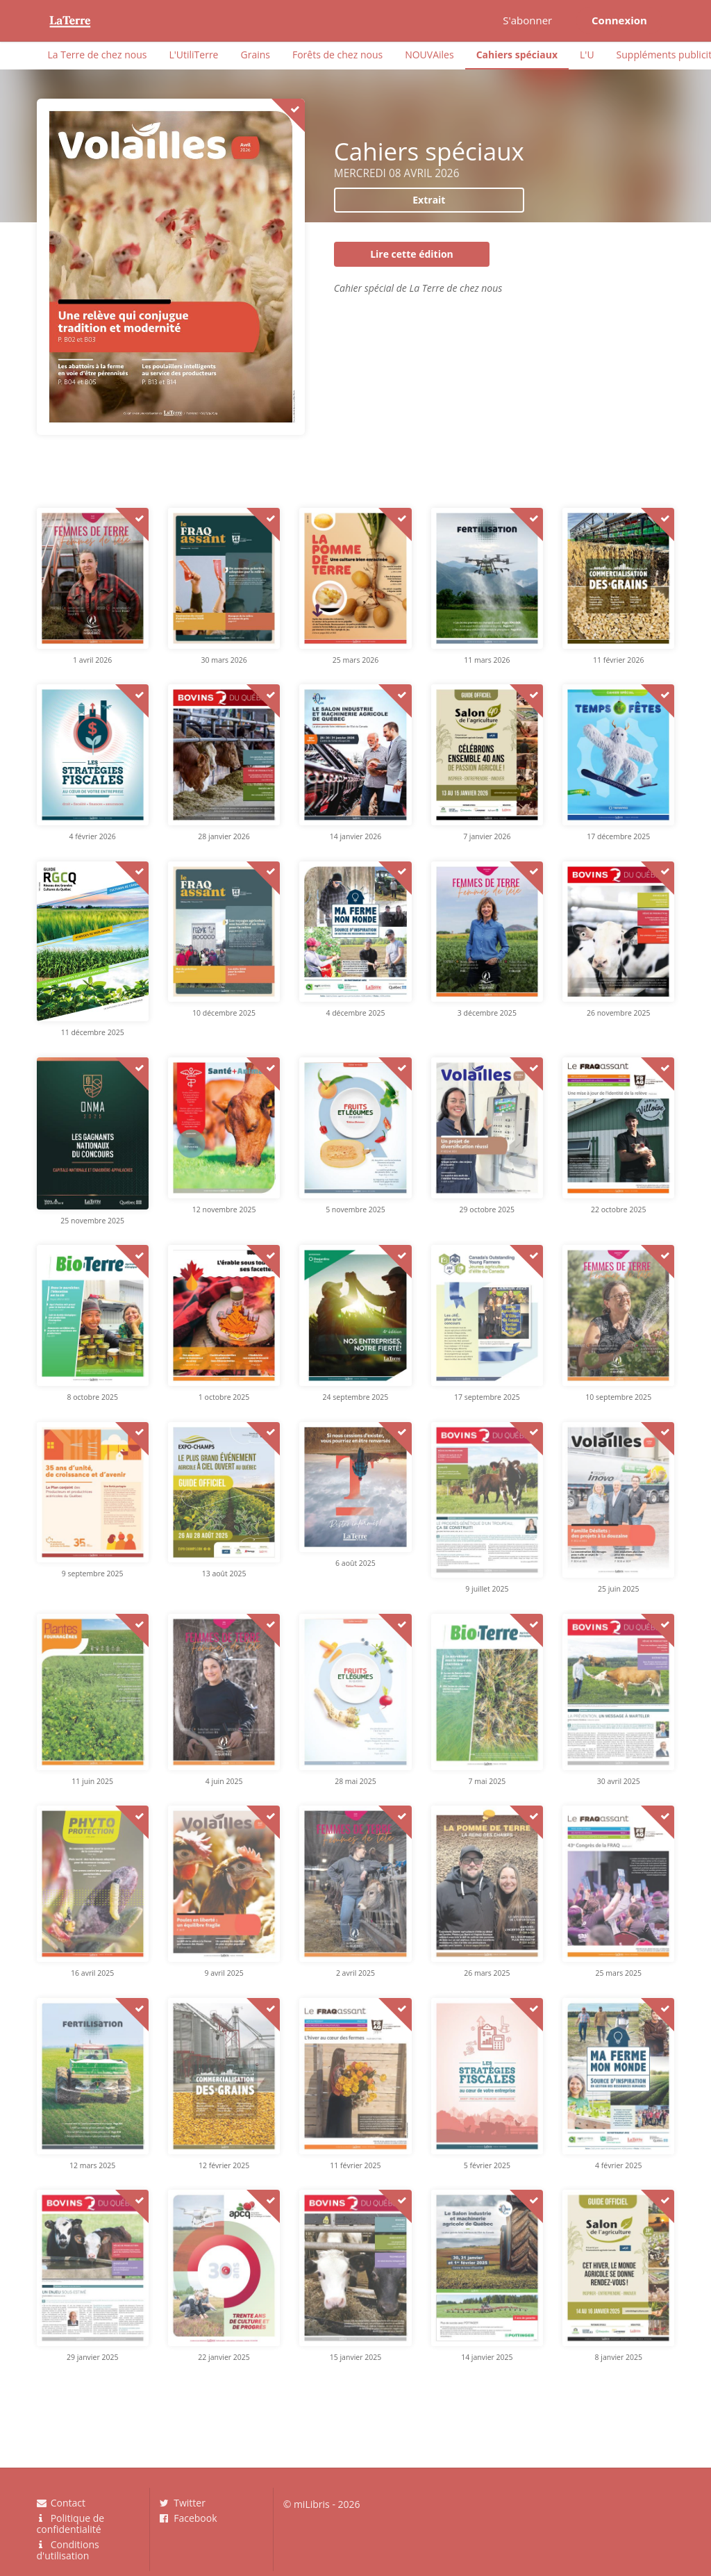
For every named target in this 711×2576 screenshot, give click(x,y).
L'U (587, 54)
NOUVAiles (429, 54)
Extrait (428, 199)
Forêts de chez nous (337, 54)
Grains (254, 54)
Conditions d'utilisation (68, 2549)
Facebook (188, 2517)
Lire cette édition (411, 254)
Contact (61, 2503)
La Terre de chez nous (97, 54)
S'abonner (527, 20)
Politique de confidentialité (71, 2523)
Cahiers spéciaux (517, 54)
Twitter (183, 2503)
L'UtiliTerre (193, 54)
